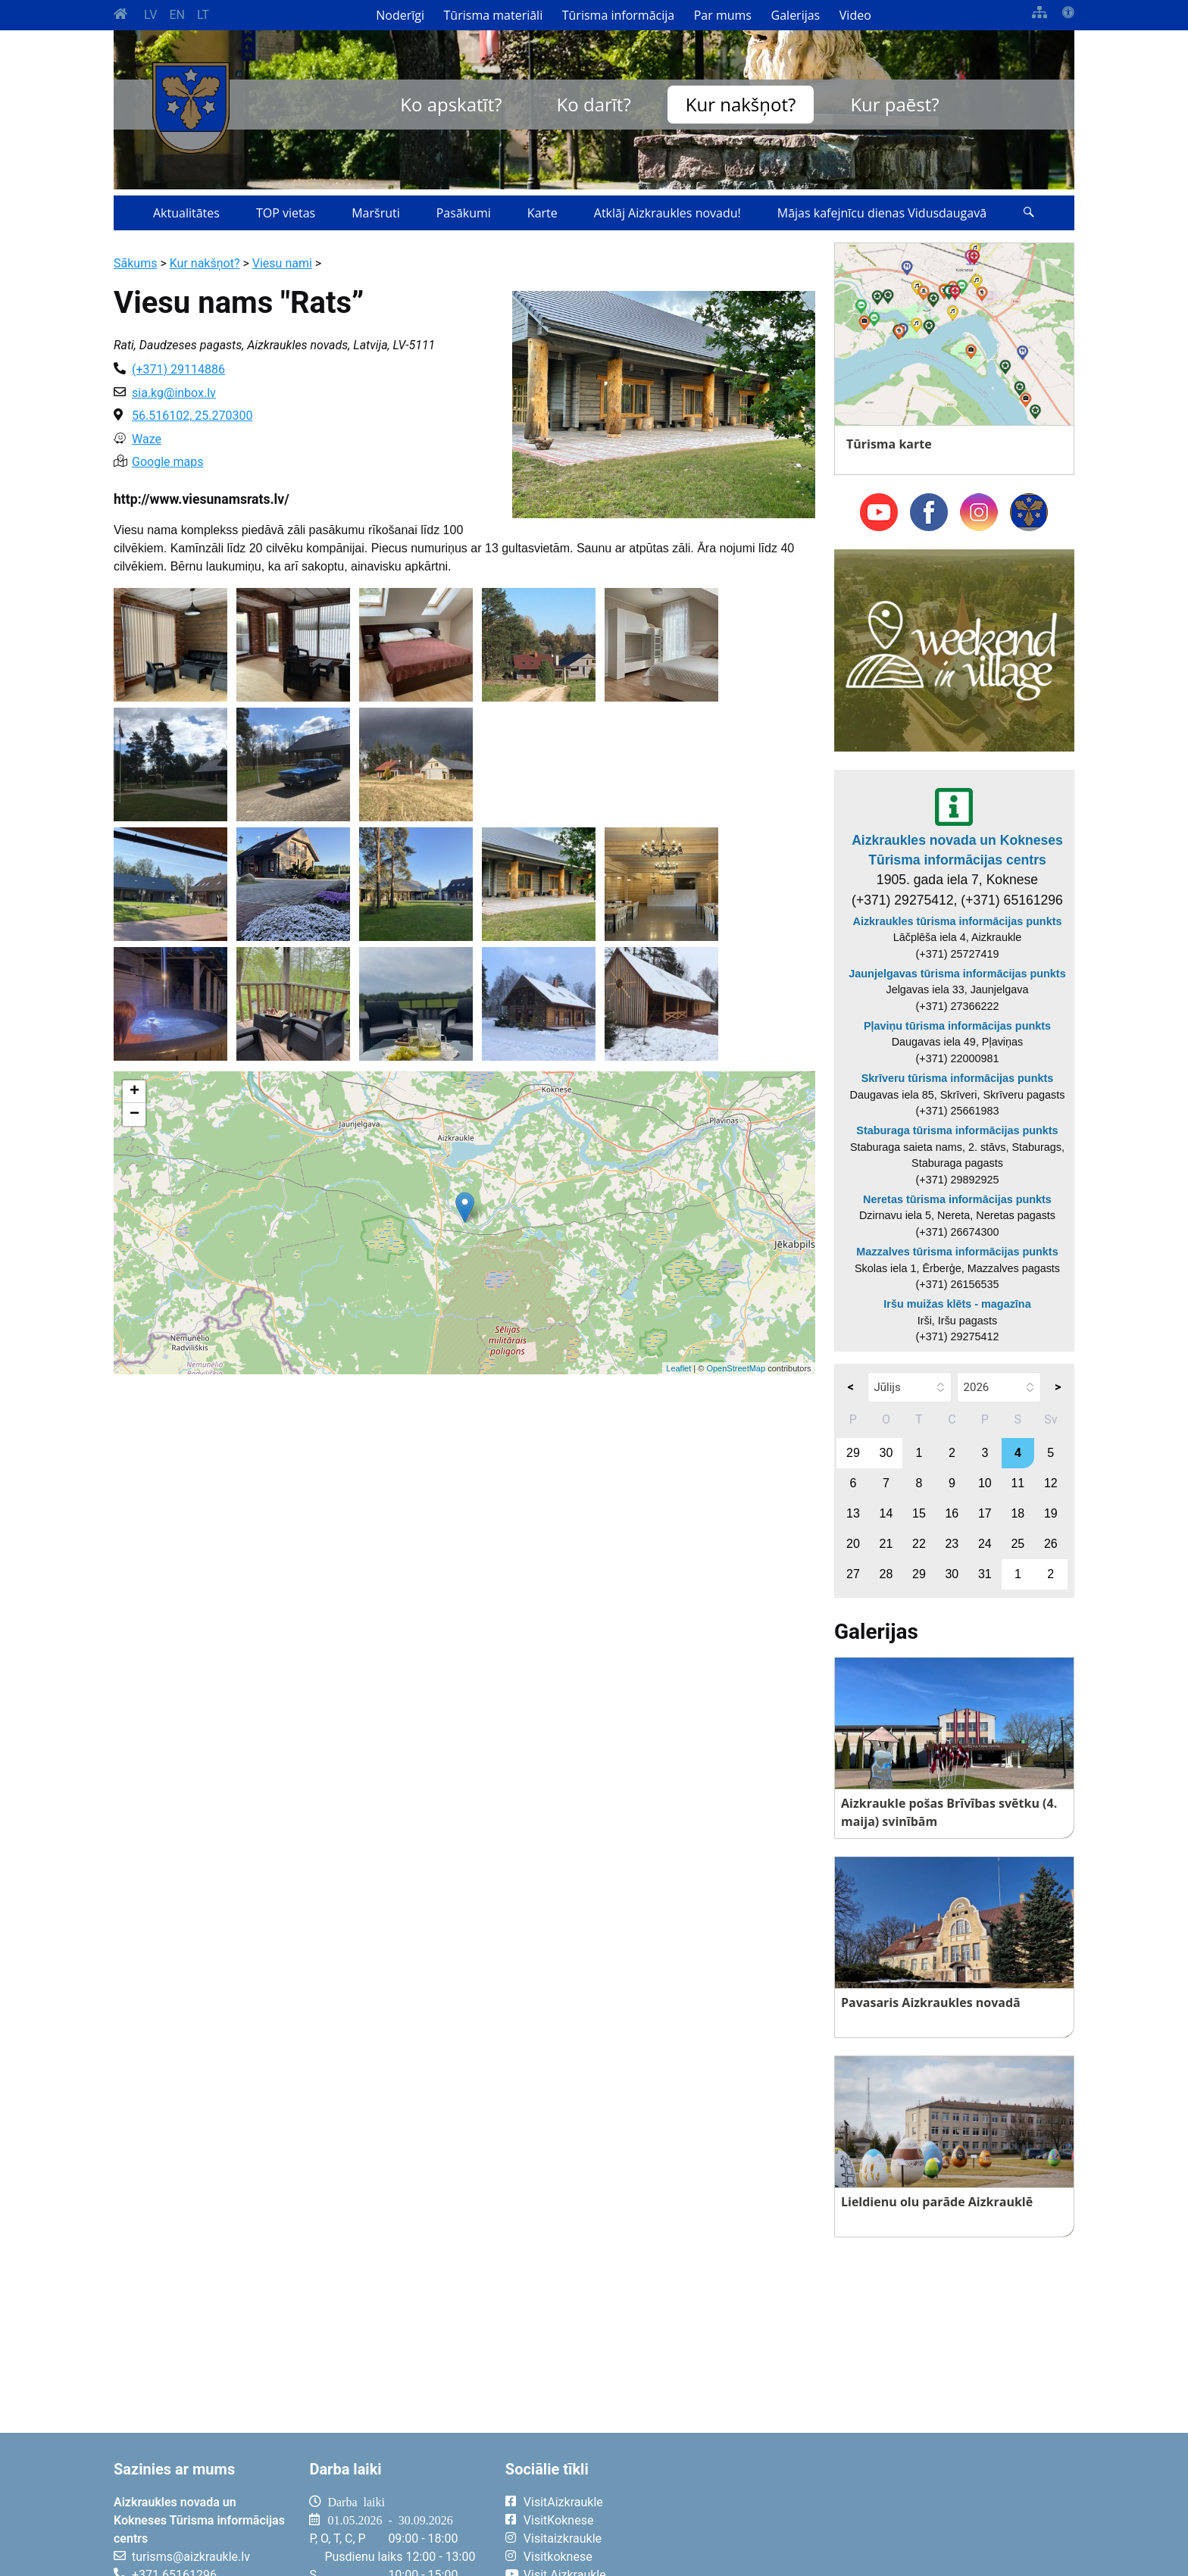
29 (853, 1452)
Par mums (723, 15)
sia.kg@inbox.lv (174, 393)
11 (1017, 1483)
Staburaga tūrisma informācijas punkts (957, 1130)
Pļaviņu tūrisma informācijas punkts (957, 1026)
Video (855, 15)
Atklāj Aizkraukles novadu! (667, 213)
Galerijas (796, 15)
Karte (542, 213)
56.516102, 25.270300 (192, 415)
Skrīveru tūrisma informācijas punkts (957, 1078)
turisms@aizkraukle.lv (191, 2556)
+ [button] (134, 1091)
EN (177, 15)
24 (985, 1543)
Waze (146, 439)
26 (1051, 1543)
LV (150, 15)
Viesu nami (282, 263)
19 (1051, 1513)
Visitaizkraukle (563, 2538)
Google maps (167, 462)
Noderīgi (400, 15)
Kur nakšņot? (741, 104)
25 (1017, 1543)
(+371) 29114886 (178, 369)
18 (1017, 1513)
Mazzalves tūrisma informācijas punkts (957, 1252)
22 (919, 1543)
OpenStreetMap (735, 1368)
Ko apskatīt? (451, 104)
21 (886, 1543)
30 (886, 1452)
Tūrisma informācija (618, 15)
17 (985, 1513)
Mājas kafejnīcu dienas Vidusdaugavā (881, 213)
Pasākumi (463, 213)
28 (886, 1574)
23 (951, 1543)
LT (203, 15)
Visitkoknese (558, 2556)
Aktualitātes (186, 213)
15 (919, 1513)
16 (951, 1513)
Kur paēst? (894, 104)
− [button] (134, 1114)
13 (853, 1513)
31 (985, 1574)
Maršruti (376, 213)
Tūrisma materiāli (493, 15)
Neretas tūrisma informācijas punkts (957, 1199)
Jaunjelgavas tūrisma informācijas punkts (957, 974)
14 (886, 1513)
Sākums (135, 263)
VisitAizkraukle (563, 2502)
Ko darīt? (594, 104)
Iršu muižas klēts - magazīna (956, 1304)
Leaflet (678, 1368)
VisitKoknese (559, 2520)
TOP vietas (285, 213)
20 (853, 1543)
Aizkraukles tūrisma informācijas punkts (957, 921)
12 (1051, 1483)
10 (985, 1483)
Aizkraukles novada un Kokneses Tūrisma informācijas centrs (957, 850)
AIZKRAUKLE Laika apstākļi (887, 2514)
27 (853, 1574)
